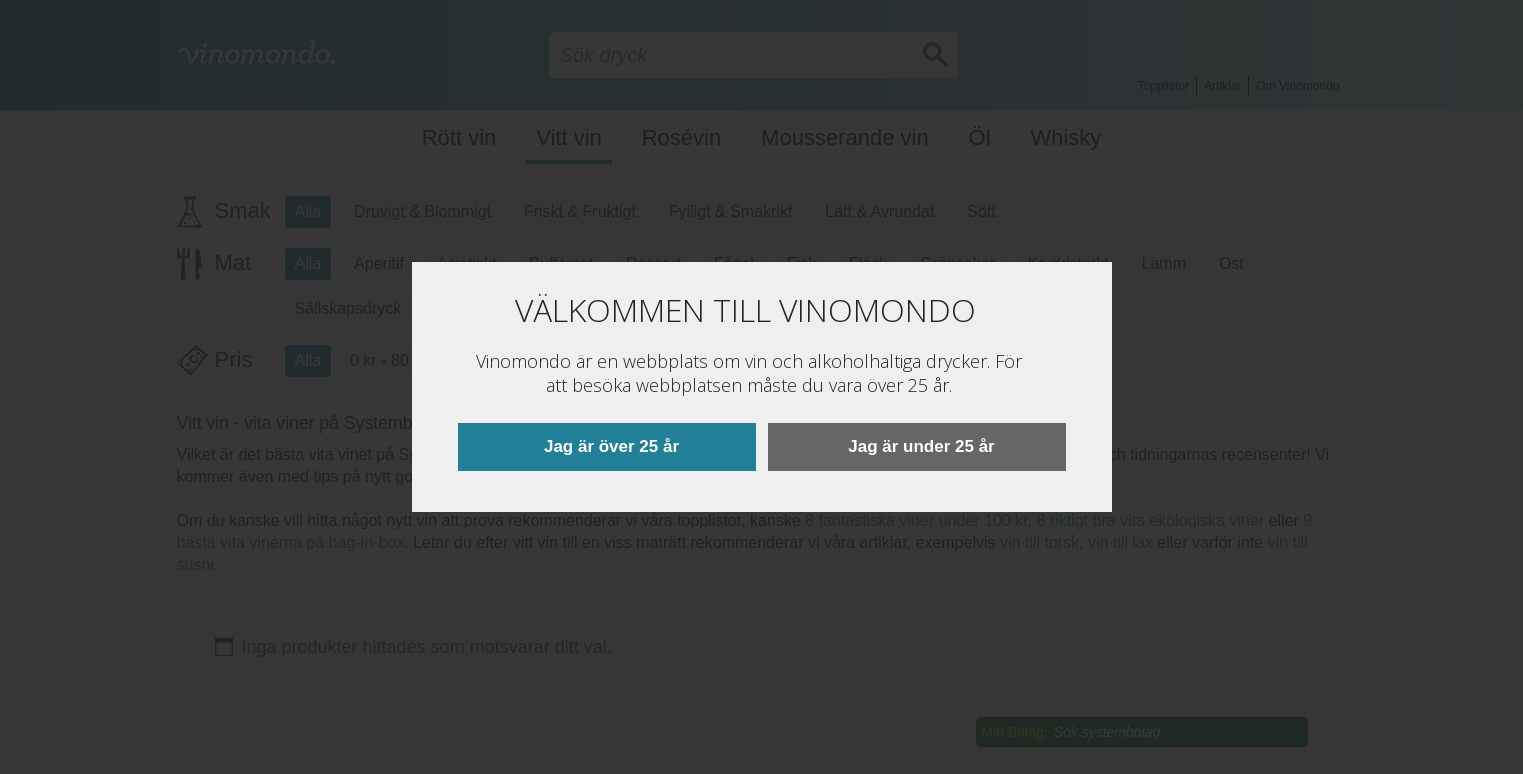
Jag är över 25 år (611, 446)
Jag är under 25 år (921, 446)
